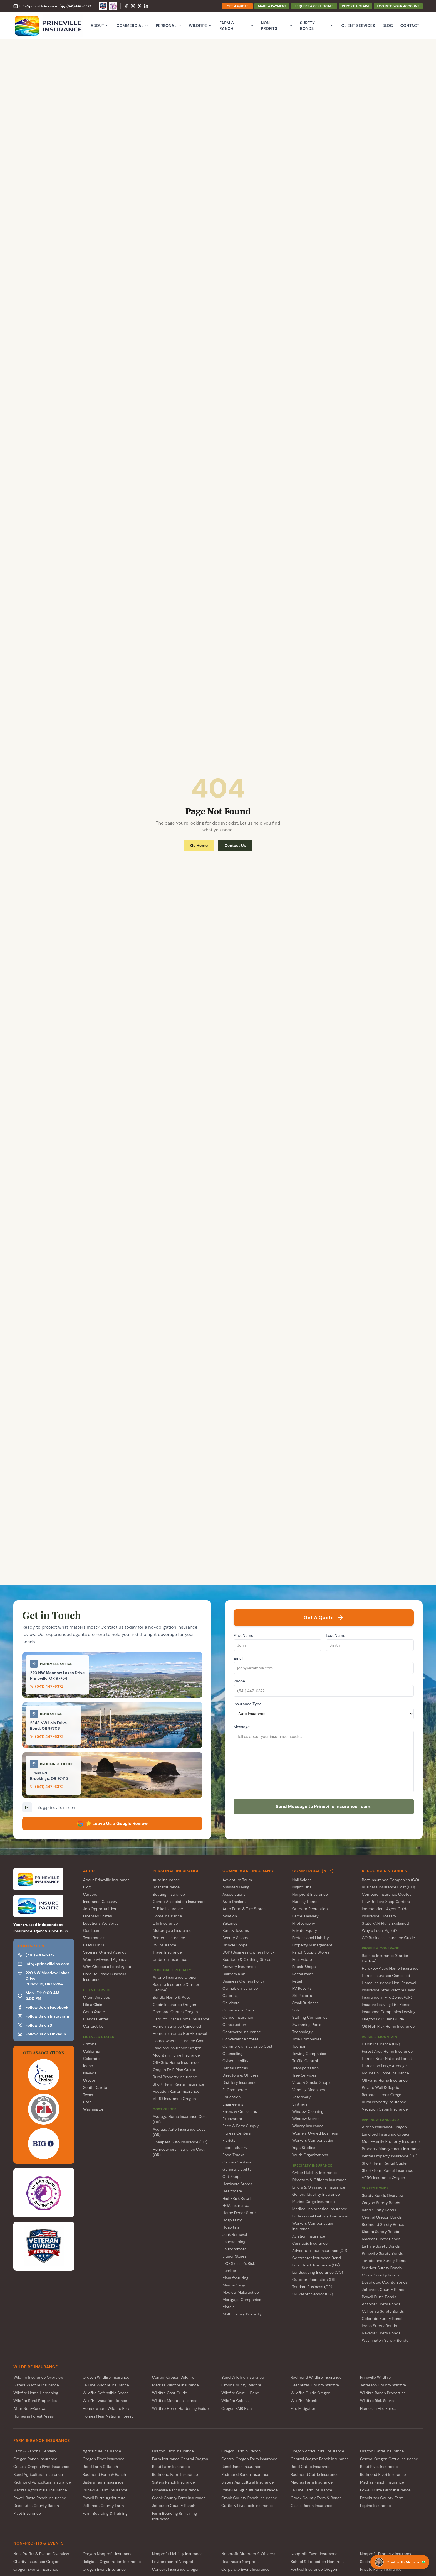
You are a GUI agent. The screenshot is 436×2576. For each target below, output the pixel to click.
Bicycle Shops (234, 1944)
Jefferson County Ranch (173, 2505)
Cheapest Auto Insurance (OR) (180, 2142)
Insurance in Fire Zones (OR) (387, 1997)
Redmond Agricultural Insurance (42, 2482)
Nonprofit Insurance (310, 1894)
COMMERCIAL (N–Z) (313, 1870)
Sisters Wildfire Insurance (36, 2385)
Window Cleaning (307, 2111)
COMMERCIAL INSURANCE (249, 1870)
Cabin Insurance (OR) (381, 2044)
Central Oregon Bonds (382, 2217)
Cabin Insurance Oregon (174, 2004)
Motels (228, 2306)
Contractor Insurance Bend (316, 2257)
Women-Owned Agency (105, 1959)
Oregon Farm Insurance (173, 2451)
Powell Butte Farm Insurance (385, 2489)
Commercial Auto (238, 2010)
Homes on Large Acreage (384, 2065)
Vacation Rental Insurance (176, 2091)
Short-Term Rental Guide (384, 2163)
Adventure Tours (237, 1879)
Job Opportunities (99, 1908)
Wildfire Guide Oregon (310, 2392)
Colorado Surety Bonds (382, 2318)
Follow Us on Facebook (43, 2007)
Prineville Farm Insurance (105, 2489)
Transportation (305, 2067)
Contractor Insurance (241, 2031)
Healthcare (232, 2191)
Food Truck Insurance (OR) (316, 2265)
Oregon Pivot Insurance (103, 2458)
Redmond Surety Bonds (383, 2224)
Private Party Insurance (381, 2569)
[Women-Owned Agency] (113, 6)
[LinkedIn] (146, 6)
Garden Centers (236, 2162)
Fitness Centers (236, 2133)
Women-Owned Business (315, 2133)
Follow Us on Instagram (43, 2016)
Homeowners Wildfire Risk (106, 2408)
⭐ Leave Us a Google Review (112, 1823)
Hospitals (230, 2227)
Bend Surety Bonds (379, 2209)
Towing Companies (309, 2053)
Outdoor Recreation (310, 1908)
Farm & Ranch (236, 25)
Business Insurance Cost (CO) (388, 1887)
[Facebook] (126, 6)
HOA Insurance (235, 2205)
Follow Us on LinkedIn (42, 2034)
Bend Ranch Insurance (241, 2466)
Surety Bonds (317, 25)
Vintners (299, 2104)
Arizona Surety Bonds (381, 2304)
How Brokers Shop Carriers (386, 1901)
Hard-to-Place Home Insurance (181, 2018)
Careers (90, 1894)
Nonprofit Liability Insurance (177, 2553)
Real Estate (302, 1959)
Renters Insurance (169, 1937)
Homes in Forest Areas (33, 2416)
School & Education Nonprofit (317, 2561)
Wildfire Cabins (235, 2400)
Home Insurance (167, 1915)
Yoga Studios (303, 2147)
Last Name (335, 1635)
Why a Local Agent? (379, 1930)
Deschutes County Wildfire (315, 2385)
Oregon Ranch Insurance (35, 2458)
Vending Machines (308, 2089)
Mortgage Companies (241, 2299)
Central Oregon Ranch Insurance (320, 2458)
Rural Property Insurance (175, 2076)
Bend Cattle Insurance (310, 2466)
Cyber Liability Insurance (314, 2172)
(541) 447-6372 (46, 1686)
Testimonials (94, 1937)
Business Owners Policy (243, 1981)
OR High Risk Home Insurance (388, 2026)
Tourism (299, 2046)
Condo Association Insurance (179, 1901)
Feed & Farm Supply (240, 2125)
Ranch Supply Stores (310, 1952)
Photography (303, 1923)
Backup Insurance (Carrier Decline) (176, 1987)
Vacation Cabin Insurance (385, 2109)
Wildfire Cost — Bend (240, 2392)
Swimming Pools (306, 2024)
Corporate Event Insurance (245, 2569)
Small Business (305, 2002)
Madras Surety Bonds (381, 2238)
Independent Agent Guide (385, 1908)
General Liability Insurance (316, 2194)
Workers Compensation (313, 2140)
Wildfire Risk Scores (377, 2400)
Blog (387, 25)
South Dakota (95, 2087)
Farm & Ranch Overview (34, 2451)
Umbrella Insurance (170, 1959)
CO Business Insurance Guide (388, 1937)
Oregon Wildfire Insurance (106, 2377)
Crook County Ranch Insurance (249, 2497)
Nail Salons (302, 1879)
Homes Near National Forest (387, 2058)
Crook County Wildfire (241, 2385)
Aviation (229, 1915)
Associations (234, 1894)
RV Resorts (302, 1988)
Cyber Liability (235, 2060)
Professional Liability (310, 1937)
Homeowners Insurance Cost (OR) (178, 2152)
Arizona (89, 2044)
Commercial (132, 25)
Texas (88, 2094)
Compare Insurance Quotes (386, 1894)
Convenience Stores (240, 2039)
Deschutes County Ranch (36, 2505)
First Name (243, 1635)
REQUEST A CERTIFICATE (313, 6)
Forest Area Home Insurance (387, 2051)
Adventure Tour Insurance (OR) (319, 2250)
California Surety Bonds (383, 2311)
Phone (239, 1681)
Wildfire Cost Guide (169, 2392)
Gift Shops (231, 2176)
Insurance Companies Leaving (388, 2011)
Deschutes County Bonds (385, 2282)
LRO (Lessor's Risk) (239, 2263)
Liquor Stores (234, 2256)
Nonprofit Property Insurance (386, 2553)
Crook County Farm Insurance (179, 2497)
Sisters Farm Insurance (103, 2482)
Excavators (232, 2118)
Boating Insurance (169, 1894)
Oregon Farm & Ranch (241, 2451)
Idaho (88, 2065)
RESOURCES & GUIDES (384, 1870)
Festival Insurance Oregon (314, 2569)
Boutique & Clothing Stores (246, 1959)
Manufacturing (235, 2277)
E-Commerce (234, 2089)
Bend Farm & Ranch (100, 2466)
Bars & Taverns (235, 1930)
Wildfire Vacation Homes (105, 2400)
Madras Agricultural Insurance (40, 2489)
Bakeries (229, 1923)
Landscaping (233, 2241)
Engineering (232, 2104)
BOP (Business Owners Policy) (249, 1952)
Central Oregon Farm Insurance (249, 2458)
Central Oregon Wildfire (173, 2377)
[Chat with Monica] (399, 2562)
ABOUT (90, 1870)
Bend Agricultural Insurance (38, 2474)
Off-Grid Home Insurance (176, 2062)
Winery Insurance (308, 2125)
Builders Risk (233, 1973)
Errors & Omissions (239, 2111)
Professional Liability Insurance (320, 2216)
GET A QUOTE (237, 6)
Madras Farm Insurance (312, 2482)
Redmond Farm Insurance (175, 2474)
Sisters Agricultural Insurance (247, 2482)
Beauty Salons (235, 1937)
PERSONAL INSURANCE (176, 1870)
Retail (297, 1981)
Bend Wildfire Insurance (242, 2377)
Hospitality (232, 2219)
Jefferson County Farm (103, 2505)
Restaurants (303, 1973)
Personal (169, 25)
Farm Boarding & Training (105, 2513)
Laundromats (234, 2248)
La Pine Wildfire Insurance (106, 2385)
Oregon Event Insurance (104, 2569)
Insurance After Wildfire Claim (388, 1990)
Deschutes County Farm (381, 2497)
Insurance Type (248, 1703)
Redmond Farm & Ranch (104, 2474)
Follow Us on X (35, 2025)
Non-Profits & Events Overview (41, 2553)
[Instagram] (133, 6)
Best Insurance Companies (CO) (390, 1879)
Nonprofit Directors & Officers (248, 2553)
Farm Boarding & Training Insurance (174, 2516)
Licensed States (97, 1915)
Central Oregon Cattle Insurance (389, 2458)
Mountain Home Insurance (176, 2055)
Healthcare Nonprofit (240, 2561)
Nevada (89, 2072)
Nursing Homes (305, 1901)
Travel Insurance (167, 1952)
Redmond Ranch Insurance (245, 2474)
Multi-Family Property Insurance (391, 2141)
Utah (87, 2101)
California (91, 2051)
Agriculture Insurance (102, 2451)
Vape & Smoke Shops (311, 2082)
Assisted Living (235, 1887)
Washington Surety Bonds (385, 2340)
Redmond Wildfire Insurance (316, 2377)
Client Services (358, 25)
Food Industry (234, 2147)
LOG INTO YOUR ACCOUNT (398, 6)
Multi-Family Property (242, 2314)
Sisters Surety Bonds (380, 2231)
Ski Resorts (302, 1995)
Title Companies (306, 2039)
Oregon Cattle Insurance (382, 2451)
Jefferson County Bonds (383, 2289)
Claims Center (96, 2018)
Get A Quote (324, 1617)
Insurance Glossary (100, 1901)
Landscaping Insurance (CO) (317, 2272)
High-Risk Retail (236, 2198)
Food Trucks (233, 2154)
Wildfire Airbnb (304, 2400)
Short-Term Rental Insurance (178, 2084)
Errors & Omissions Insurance (318, 2187)
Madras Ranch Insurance (382, 2482)
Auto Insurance (166, 1879)
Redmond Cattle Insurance (314, 2474)
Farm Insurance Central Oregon (180, 2458)
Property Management (312, 1944)
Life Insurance (165, 1923)
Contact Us (235, 845)
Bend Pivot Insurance (379, 2466)
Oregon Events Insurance (35, 2569)
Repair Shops (304, 1966)
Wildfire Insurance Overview (38, 2377)
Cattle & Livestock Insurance (247, 2505)
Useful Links (93, 1944)
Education (231, 2096)
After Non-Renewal (30, 2408)
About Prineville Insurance (106, 1879)
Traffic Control (305, 2060)
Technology (302, 2031)
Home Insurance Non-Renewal (180, 2033)
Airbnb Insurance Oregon (175, 1977)
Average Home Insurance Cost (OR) (180, 2119)
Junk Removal (234, 2234)
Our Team (91, 1930)
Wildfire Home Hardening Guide (180, 2408)
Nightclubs (301, 1887)
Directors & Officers (240, 2075)
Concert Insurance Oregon (176, 2569)
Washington (93, 2109)
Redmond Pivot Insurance (383, 2474)
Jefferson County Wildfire (383, 2385)
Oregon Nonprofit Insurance (108, 2553)
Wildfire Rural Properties (35, 2400)
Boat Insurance (166, 1887)
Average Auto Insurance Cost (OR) (179, 2132)
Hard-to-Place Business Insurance (104, 1976)
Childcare (231, 2002)
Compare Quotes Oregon (175, 2011)
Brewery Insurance (239, 1966)
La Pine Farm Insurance (311, 2489)
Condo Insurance (237, 2017)
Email (238, 1658)
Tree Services (304, 2075)
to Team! (323, 1806)
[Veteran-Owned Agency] (103, 6)
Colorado (91, 2058)
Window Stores (305, 2118)
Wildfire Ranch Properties (383, 2392)
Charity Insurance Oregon (36, 2561)
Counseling (232, 2053)
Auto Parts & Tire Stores (244, 1908)
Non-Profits (277, 25)
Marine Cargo (234, 2285)
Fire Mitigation (303, 2408)
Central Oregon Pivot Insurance (41, 2466)
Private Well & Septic (380, 2087)
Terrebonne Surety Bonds (384, 2260)
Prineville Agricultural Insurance (249, 2489)
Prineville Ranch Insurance (175, 2489)
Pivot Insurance (27, 2513)
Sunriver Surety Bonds (382, 2267)
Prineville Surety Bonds (382, 2253)
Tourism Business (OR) (312, 2286)
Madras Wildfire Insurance (175, 2385)
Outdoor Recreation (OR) (314, 2279)
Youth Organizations (310, 2154)
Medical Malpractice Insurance (319, 2208)
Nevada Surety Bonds (381, 2332)
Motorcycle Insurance (172, 1930)
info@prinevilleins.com (56, 1807)
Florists (229, 2140)
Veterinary (301, 2096)
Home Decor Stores (239, 2212)
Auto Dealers (234, 1901)
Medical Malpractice (240, 2292)
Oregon (89, 2080)
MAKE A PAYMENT (272, 6)
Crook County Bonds (380, 2275)
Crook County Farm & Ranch (316, 2497)
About (100, 25)
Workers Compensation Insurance (313, 2226)
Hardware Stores (237, 2183)
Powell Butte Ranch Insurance (39, 2497)
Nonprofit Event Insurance (314, 2553)
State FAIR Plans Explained (385, 1923)
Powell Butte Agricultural (104, 2497)
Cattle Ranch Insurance (311, 2505)
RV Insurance (164, 1944)
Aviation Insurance (308, 2236)
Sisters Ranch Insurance (173, 2482)
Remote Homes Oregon (382, 2094)
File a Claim (93, 2004)
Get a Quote (94, 2011)
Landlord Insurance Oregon (177, 2047)
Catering (230, 1995)
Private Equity (304, 1930)
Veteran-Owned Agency (105, 1952)
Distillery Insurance (239, 2082)
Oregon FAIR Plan (236, 2408)
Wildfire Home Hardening (35, 2392)
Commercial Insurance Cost (247, 2046)
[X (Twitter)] (139, 6)
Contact (409, 25)
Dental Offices (235, 2067)
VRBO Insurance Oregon (174, 2098)
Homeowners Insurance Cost (178, 2040)
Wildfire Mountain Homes (174, 2400)
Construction (234, 2024)
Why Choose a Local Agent (107, 1966)
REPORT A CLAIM (355, 6)
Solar (296, 2010)
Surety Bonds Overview (382, 2195)
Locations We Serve (101, 1923)
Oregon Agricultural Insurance (317, 2451)
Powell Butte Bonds (379, 2296)
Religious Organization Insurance (112, 2561)
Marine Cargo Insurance (313, 2201)
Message (242, 1726)
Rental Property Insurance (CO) (389, 2155)
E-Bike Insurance (168, 1908)
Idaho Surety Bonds (379, 2325)
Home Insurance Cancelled (177, 2026)
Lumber (229, 2270)
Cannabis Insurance (240, 1988)
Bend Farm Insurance (171, 2466)
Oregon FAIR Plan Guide (174, 2069)
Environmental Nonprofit (174, 2561)
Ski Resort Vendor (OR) (312, 2294)
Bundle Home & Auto (171, 1997)
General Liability (236, 2169)
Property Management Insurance (391, 2148)
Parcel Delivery (305, 1915)
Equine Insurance (375, 2505)
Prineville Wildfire (375, 2377)
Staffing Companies (310, 2017)
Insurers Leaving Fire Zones (386, 2004)
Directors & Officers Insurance (319, 2179)
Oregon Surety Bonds (381, 2202)
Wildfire (200, 25)
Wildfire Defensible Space (106, 2392)
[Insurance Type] (324, 1713)
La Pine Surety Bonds (381, 2246)
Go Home (199, 845)
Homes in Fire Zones (378, 2408)
